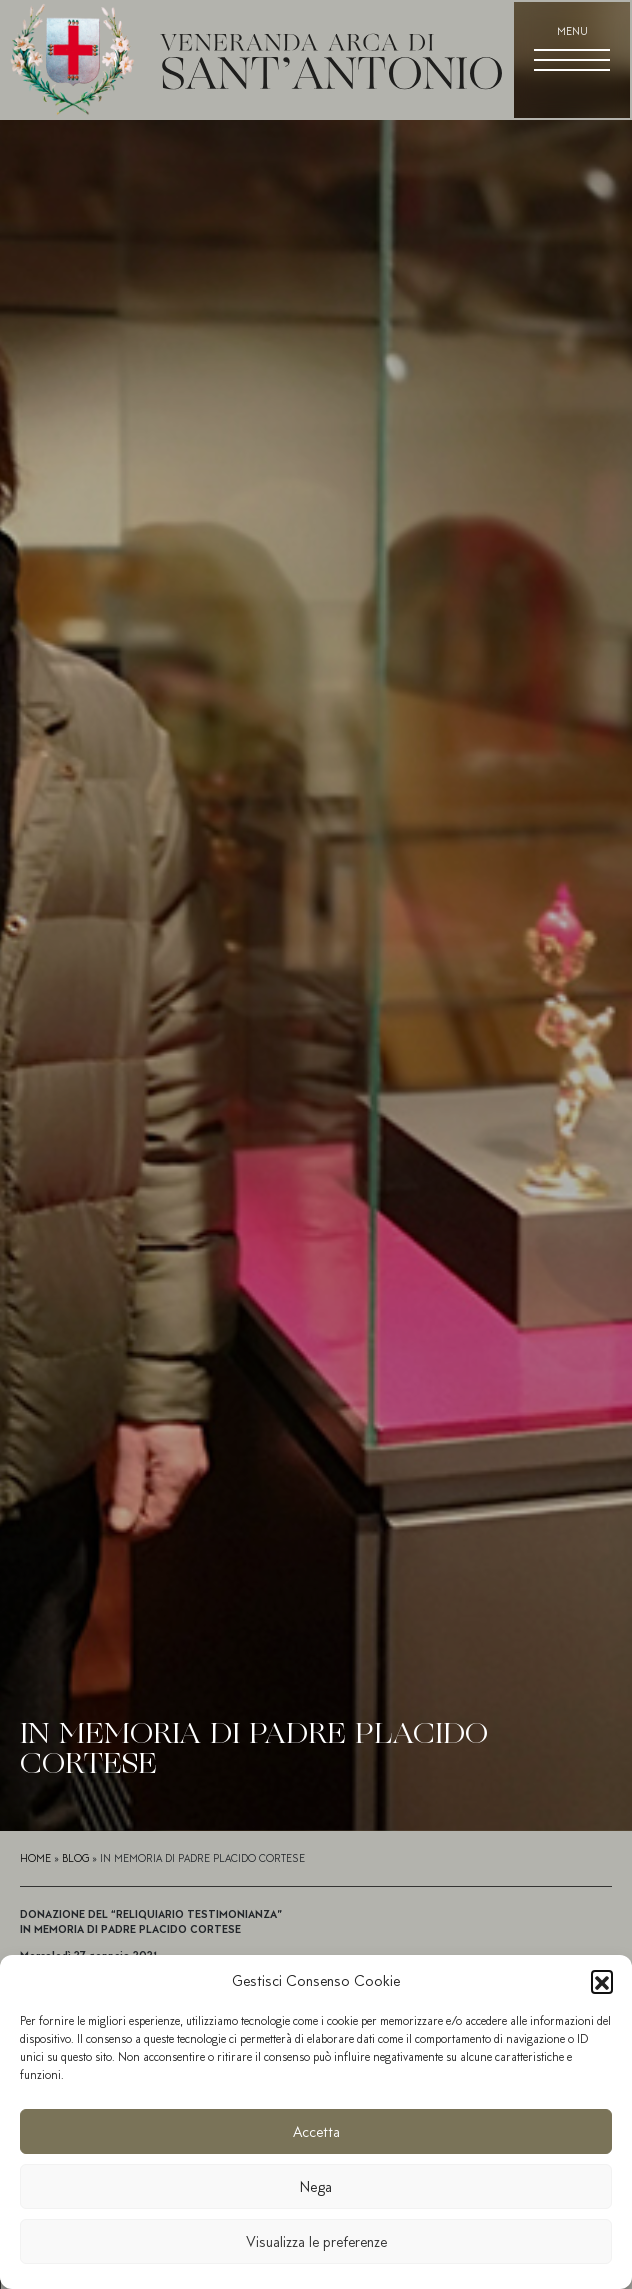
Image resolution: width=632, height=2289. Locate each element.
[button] (602, 1981)
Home (35, 1858)
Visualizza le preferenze (316, 2242)
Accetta (316, 2132)
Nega (316, 2187)
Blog (75, 1858)
